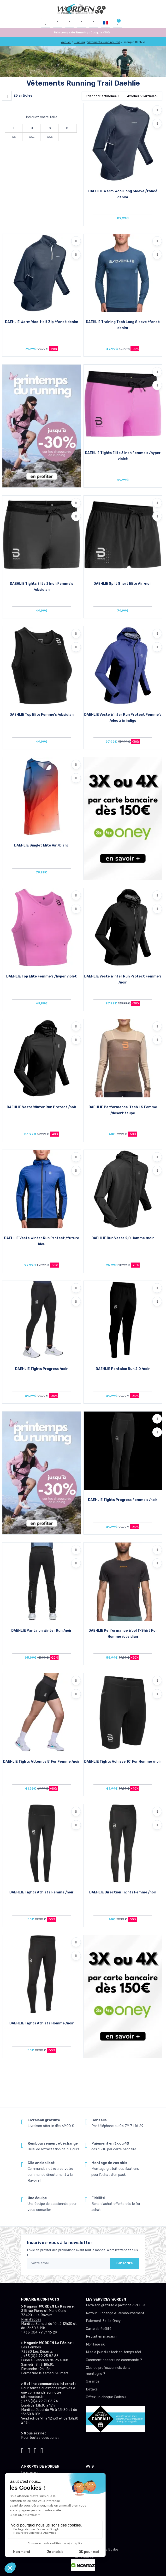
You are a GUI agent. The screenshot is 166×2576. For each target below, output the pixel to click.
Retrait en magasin (101, 2336)
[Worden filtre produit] (7, 96)
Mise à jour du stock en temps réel (113, 2352)
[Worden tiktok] (22, 2450)
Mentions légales (106, 2549)
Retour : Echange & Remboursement (115, 2313)
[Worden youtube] (42, 2450)
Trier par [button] (101, 96)
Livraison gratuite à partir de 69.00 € (115, 2305)
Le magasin (30, 2472)
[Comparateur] (93, 23)
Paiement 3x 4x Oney (103, 2321)
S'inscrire (124, 2263)
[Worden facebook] (35, 2450)
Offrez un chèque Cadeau (106, 2397)
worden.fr (36, 2397)
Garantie (93, 2381)
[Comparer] (157, 123)
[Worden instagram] (29, 2450)
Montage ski (95, 2344)
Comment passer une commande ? (114, 2360)
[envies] (81, 23)
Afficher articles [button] (141, 96)
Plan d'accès (31, 2319)
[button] (57, 23)
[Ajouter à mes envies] (157, 110)
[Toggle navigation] (45, 23)
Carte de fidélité (98, 2329)
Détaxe (92, 2389)
